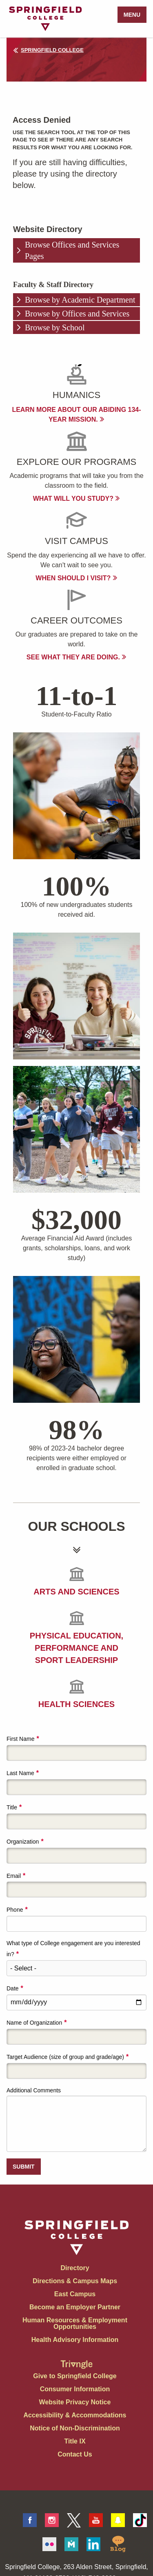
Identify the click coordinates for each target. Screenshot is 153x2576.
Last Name (20, 1773)
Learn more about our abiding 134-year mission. (76, 414)
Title (12, 1807)
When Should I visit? (76, 578)
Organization (23, 1841)
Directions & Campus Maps (75, 2280)
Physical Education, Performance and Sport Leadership (76, 1648)
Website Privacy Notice (75, 2402)
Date (13, 1988)
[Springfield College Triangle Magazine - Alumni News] (77, 2357)
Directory (74, 2267)
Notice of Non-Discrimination (75, 2428)
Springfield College (48, 50)
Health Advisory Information (75, 2339)
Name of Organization (34, 2022)
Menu (132, 14)
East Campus (74, 2294)
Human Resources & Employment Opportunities (74, 2323)
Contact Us (75, 2454)
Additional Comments (34, 2090)
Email (14, 1876)
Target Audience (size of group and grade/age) (65, 2057)
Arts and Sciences (76, 1591)
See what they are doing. (76, 657)
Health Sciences (76, 1704)
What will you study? (76, 498)
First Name (20, 1739)
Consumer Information (75, 2389)
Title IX (74, 2441)
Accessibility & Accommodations (75, 2415)
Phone (15, 1909)
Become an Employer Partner (74, 2307)
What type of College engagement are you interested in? (73, 1948)
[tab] (76, 250)
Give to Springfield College (74, 2376)
